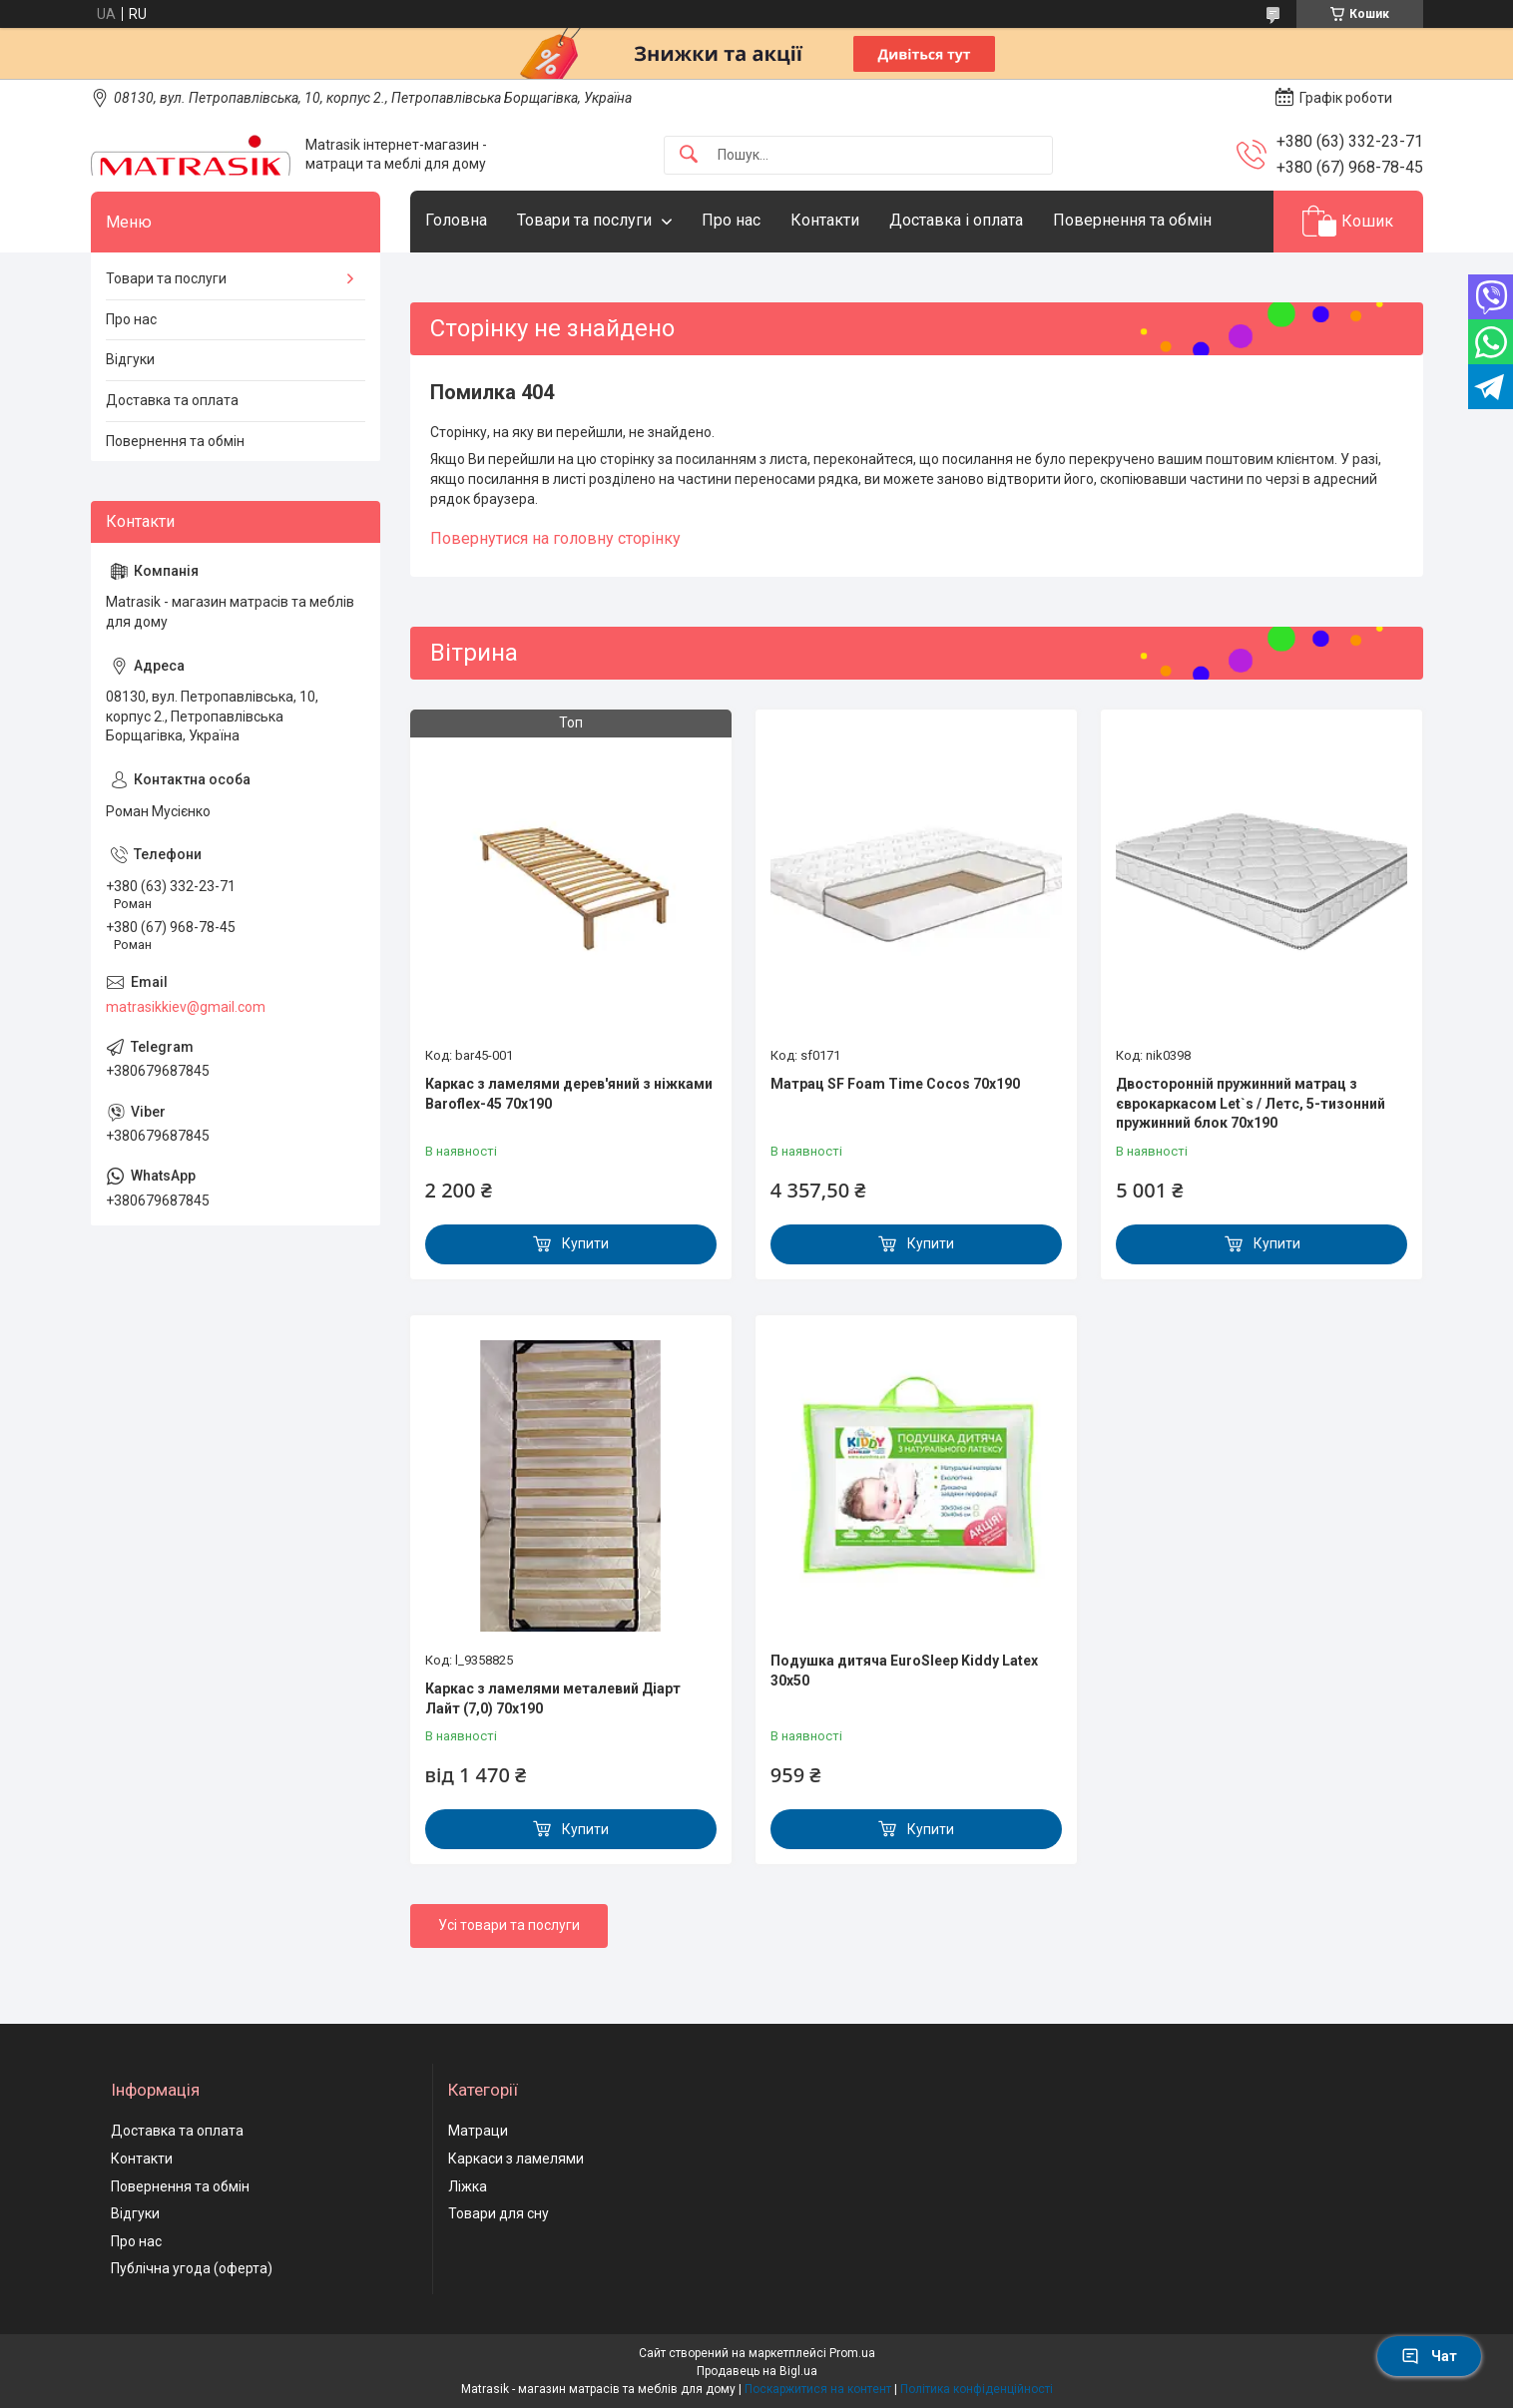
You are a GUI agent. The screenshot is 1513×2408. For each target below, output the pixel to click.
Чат (1429, 2356)
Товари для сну (498, 2213)
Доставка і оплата (956, 220)
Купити (585, 1243)
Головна (456, 220)
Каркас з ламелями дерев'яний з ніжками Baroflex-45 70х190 (569, 1094)
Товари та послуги (584, 220)
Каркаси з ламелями (516, 2159)
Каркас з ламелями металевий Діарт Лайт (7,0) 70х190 (553, 1698)
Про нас (731, 220)
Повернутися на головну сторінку (555, 538)
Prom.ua (852, 2353)
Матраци (478, 2131)
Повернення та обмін (1132, 220)
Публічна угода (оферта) (191, 2268)
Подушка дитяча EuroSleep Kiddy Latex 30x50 (904, 1670)
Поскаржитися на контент (818, 2389)
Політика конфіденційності (976, 2389)
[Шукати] (689, 155)
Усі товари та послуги (509, 1925)
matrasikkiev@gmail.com (185, 1007)
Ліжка (467, 2186)
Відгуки (130, 359)
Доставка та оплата (172, 400)
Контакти (824, 220)
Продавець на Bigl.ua (757, 2371)
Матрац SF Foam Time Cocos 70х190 (895, 1084)
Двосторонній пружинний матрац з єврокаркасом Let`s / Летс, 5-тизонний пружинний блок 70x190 (1250, 1103)
